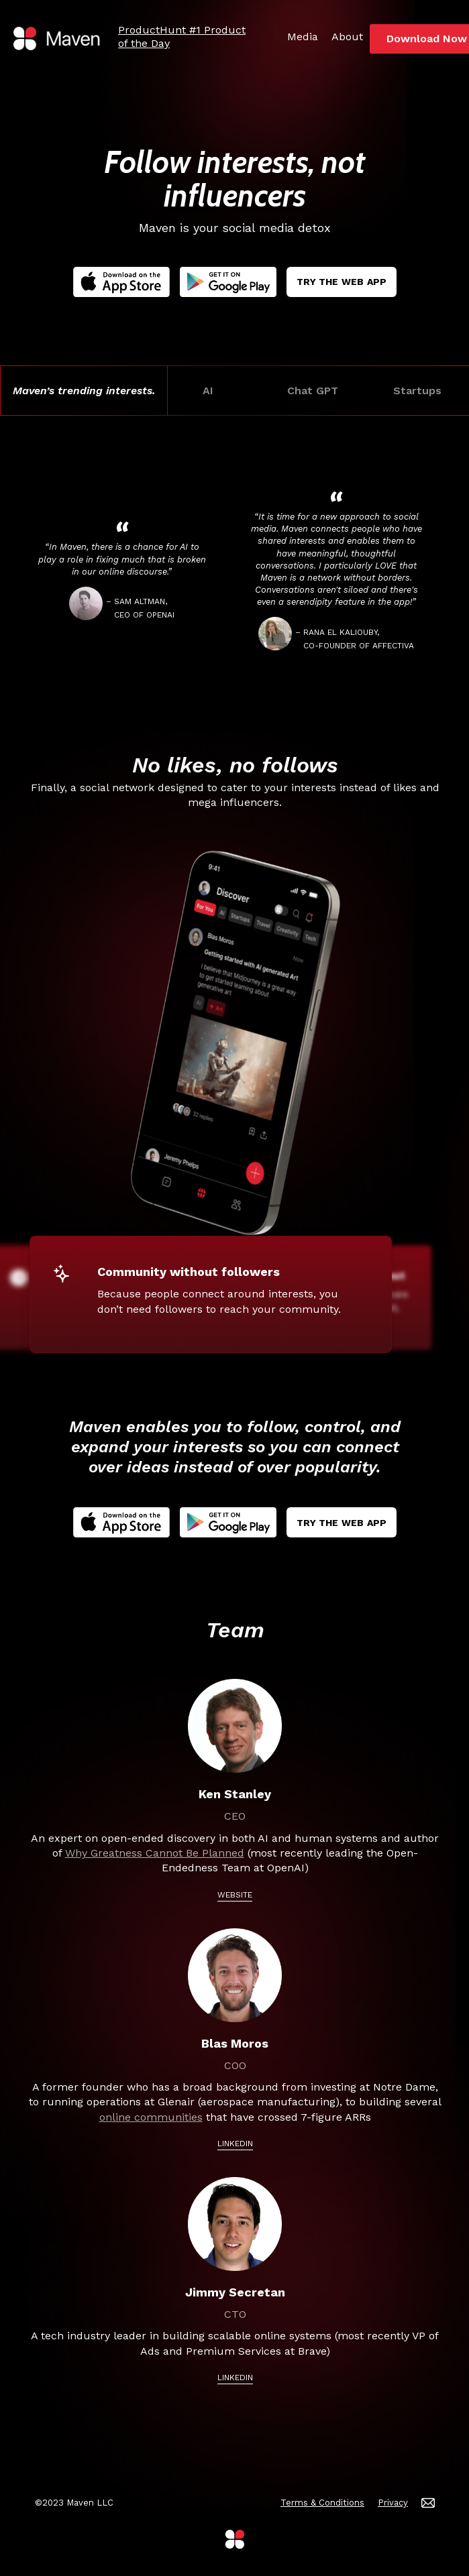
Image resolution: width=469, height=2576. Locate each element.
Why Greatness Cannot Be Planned (154, 1853)
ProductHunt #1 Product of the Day (182, 36)
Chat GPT (314, 390)
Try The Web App (341, 281)
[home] (57, 38)
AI (210, 390)
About (347, 36)
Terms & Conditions (322, 2503)
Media (302, 36)
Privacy (393, 2503)
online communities (151, 2117)
